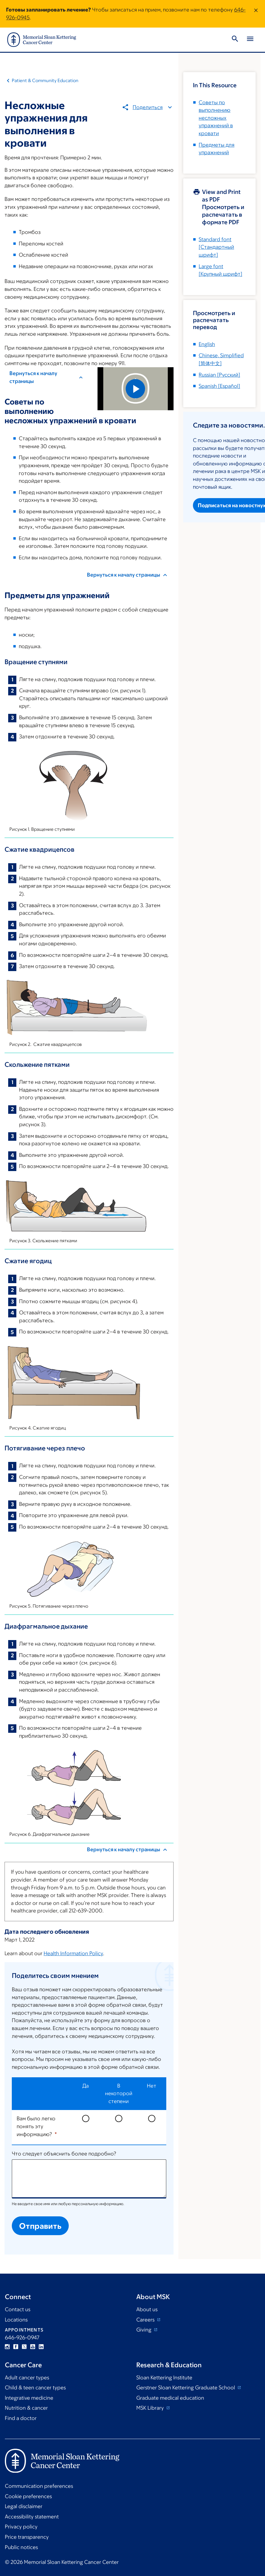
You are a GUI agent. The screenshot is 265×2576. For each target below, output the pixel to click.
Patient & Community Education (45, 80)
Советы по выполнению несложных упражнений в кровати (216, 117)
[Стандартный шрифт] (216, 247)
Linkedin (41, 2346)
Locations (16, 2320)
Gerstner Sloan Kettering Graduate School (186, 2388)
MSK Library (150, 2408)
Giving (144, 2330)
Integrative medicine (29, 2398)
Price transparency (27, 2537)
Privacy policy (21, 2527)
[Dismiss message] (256, 14)
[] (219, 375)
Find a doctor (21, 2418)
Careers (146, 2320)
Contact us (17, 2309)
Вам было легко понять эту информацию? (36, 2126)
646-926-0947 (22, 2338)
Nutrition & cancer (26, 2408)
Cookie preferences (28, 2496)
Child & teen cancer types (35, 2388)
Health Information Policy (73, 1953)
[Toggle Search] (235, 40)
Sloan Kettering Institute (164, 2378)
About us (146, 2309)
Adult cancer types (27, 2378)
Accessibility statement (32, 2517)
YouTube (32, 2346)
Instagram (7, 2346)
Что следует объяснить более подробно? (64, 2154)
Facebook (15, 2346)
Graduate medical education (170, 2398)
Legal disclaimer (23, 2506)
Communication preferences (39, 2486)
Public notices (21, 2547)
